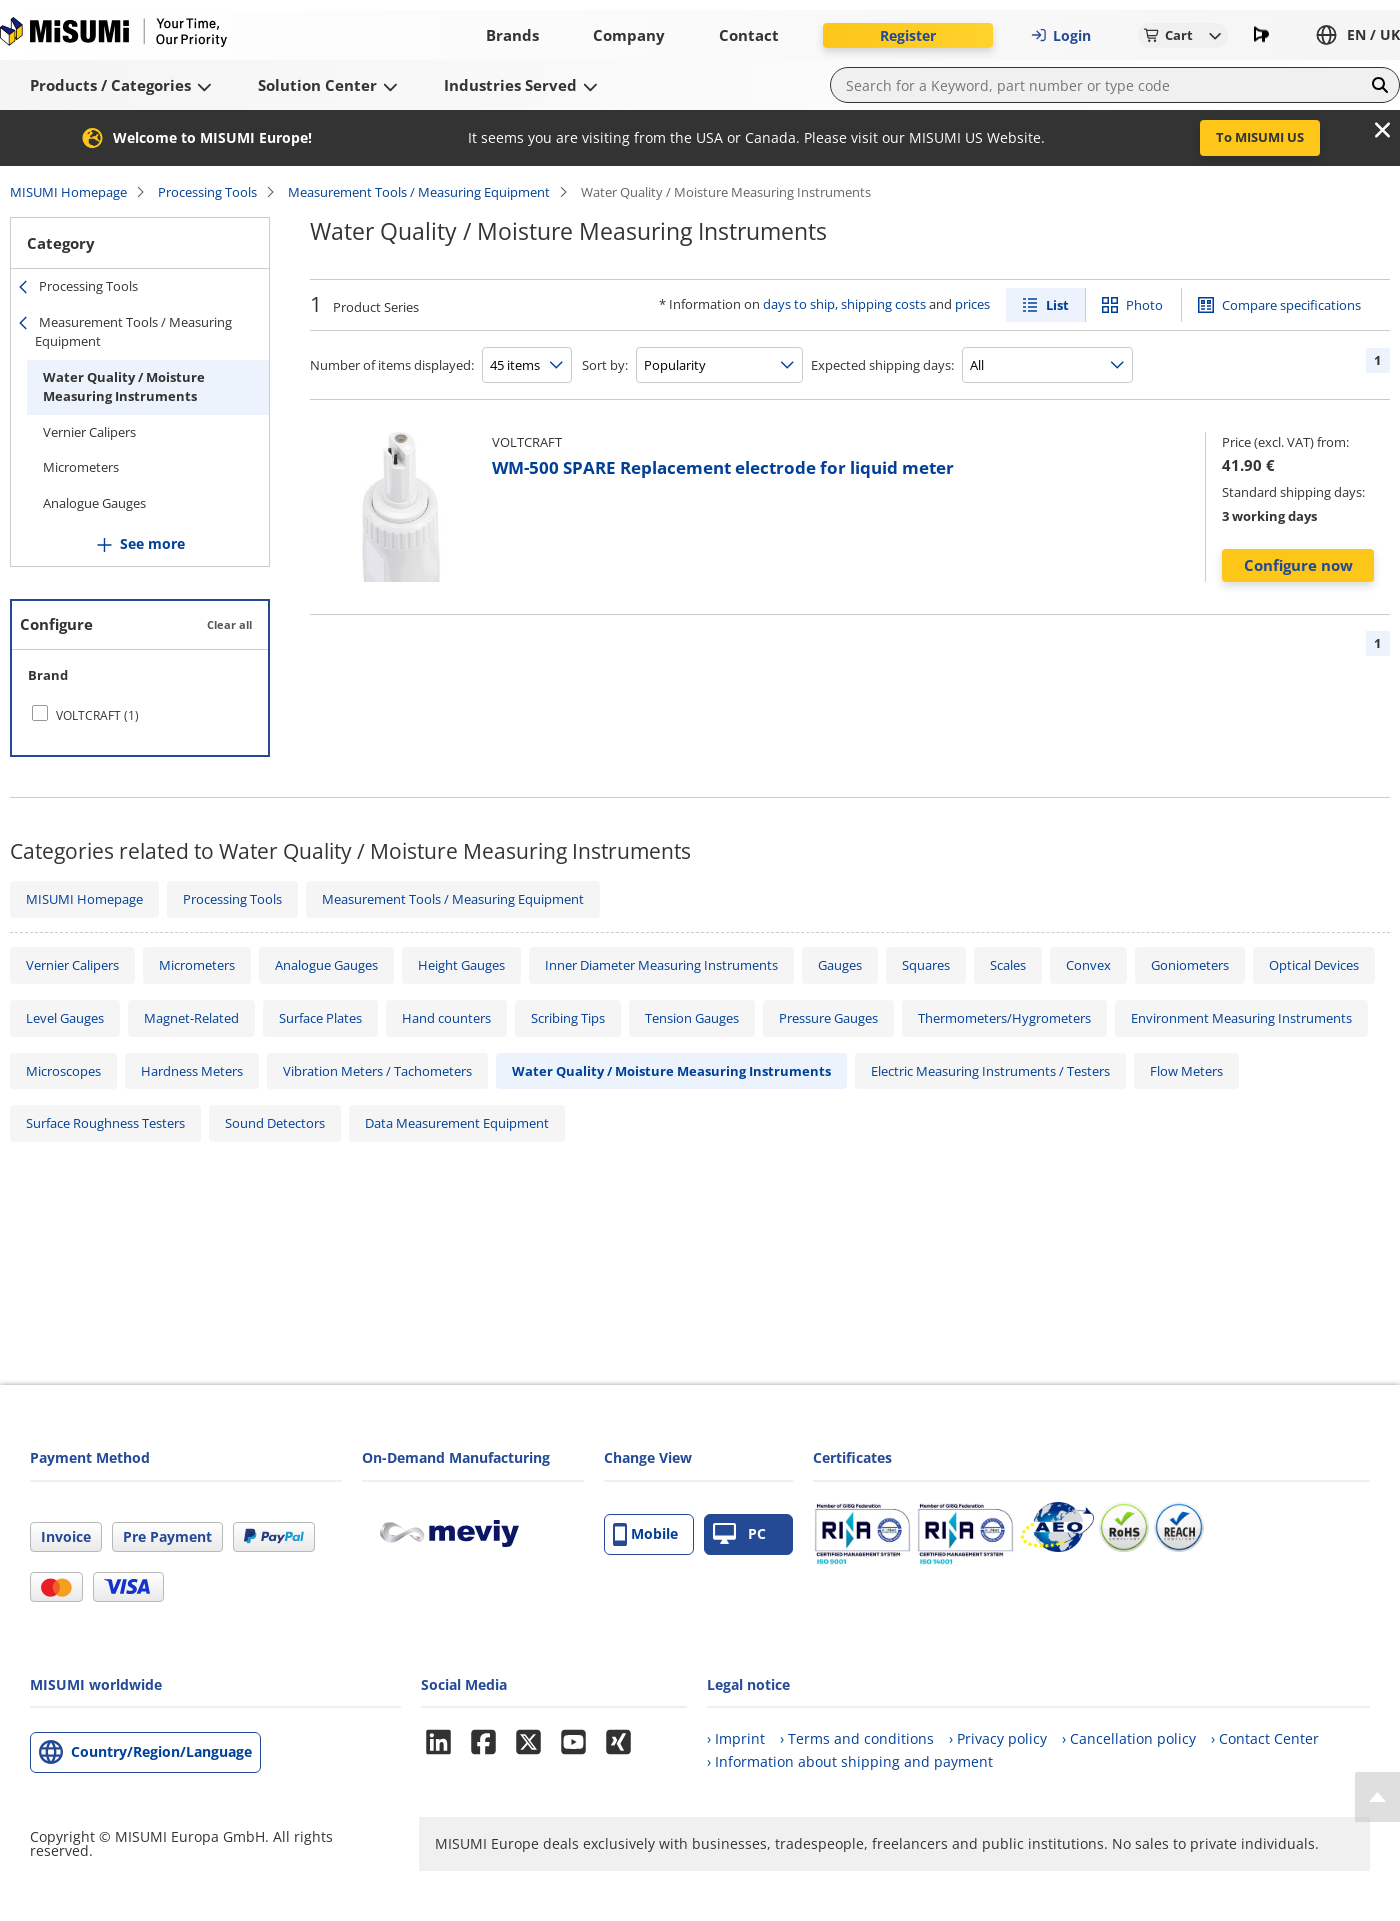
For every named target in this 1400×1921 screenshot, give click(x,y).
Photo (1144, 305)
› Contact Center (1265, 1738)
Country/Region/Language (161, 1751)
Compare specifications (1291, 305)
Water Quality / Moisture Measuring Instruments (124, 387)
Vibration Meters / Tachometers (377, 1071)
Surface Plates (320, 1018)
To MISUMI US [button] (1260, 137)
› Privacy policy (998, 1738)
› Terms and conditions (857, 1738)
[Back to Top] (1377, 1797)
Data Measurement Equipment (457, 1123)
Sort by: (605, 365)
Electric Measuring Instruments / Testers (990, 1071)
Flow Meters (1186, 1071)
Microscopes (63, 1071)
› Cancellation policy (1129, 1738)
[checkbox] (140, 715)
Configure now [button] (1298, 565)
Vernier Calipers (89, 432)
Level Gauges (65, 1018)
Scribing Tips (568, 1018)
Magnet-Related (191, 1018)
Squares (926, 965)
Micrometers (81, 467)
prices (972, 304)
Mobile (645, 1534)
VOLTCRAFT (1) (97, 715)
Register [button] (908, 35)
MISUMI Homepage (68, 192)
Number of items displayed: (392, 365)
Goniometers (1190, 965)
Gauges (840, 965)
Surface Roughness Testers (105, 1123)
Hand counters (446, 1018)
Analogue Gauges (94, 503)
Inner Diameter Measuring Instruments (661, 965)
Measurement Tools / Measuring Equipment (419, 192)
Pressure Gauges (828, 1018)
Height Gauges (461, 965)
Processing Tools (207, 192)
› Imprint (736, 1738)
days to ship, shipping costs (844, 304)
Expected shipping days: (882, 365)
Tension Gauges (692, 1018)
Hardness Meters (192, 1071)
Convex (1088, 965)
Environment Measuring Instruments (1241, 1018)
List (1057, 305)
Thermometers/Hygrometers (1004, 1018)
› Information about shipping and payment (850, 1761)
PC (739, 1534)
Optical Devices (1314, 965)
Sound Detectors (275, 1123)
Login (1061, 35)
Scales (1008, 965)
